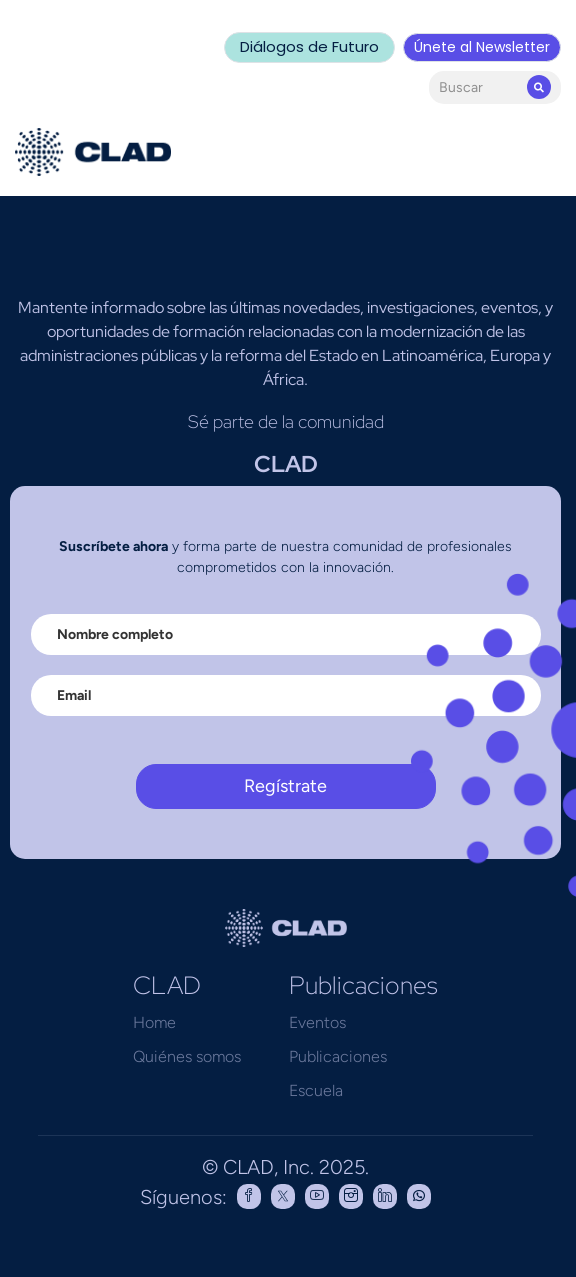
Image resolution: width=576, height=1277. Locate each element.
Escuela (316, 1090)
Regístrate (285, 786)
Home (154, 1022)
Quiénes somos (187, 1056)
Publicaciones (338, 1056)
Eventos (317, 1022)
